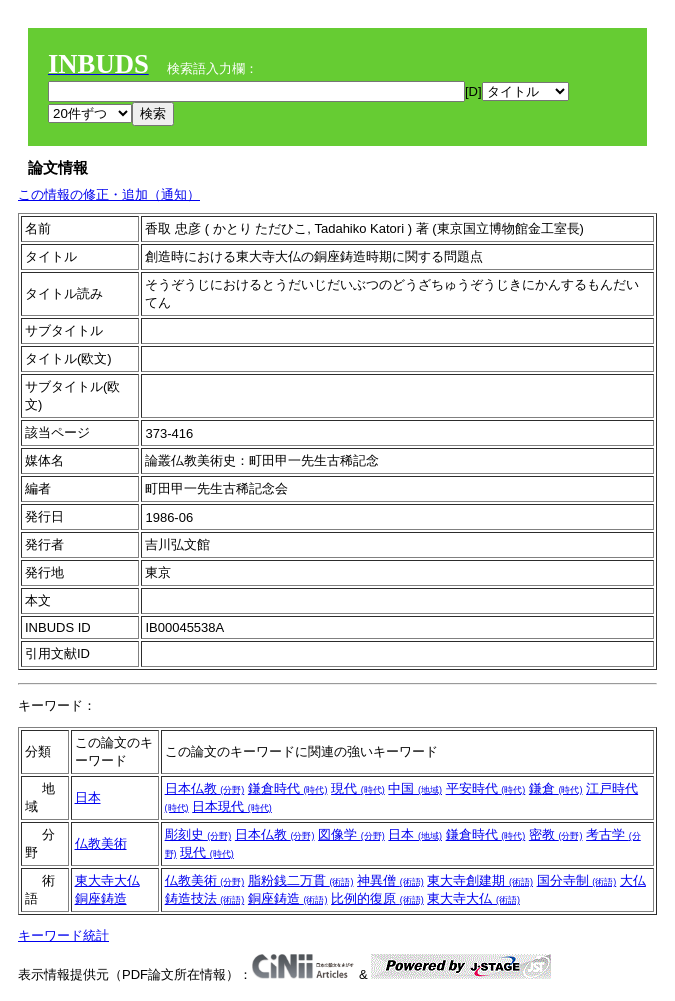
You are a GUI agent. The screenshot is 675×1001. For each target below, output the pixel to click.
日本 (88, 797)
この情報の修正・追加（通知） (109, 194)
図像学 (351, 834)
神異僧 (390, 880)
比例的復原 (377, 898)
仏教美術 (101, 843)
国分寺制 (577, 880)
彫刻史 (198, 834)
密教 (556, 834)
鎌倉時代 (288, 788)
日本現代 (232, 806)
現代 (358, 788)
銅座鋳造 (101, 898)
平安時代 (486, 788)
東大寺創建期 (480, 880)
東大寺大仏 (107, 880)
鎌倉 (556, 788)
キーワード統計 (63, 935)
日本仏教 (205, 788)
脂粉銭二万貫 (301, 880)
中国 (415, 788)
